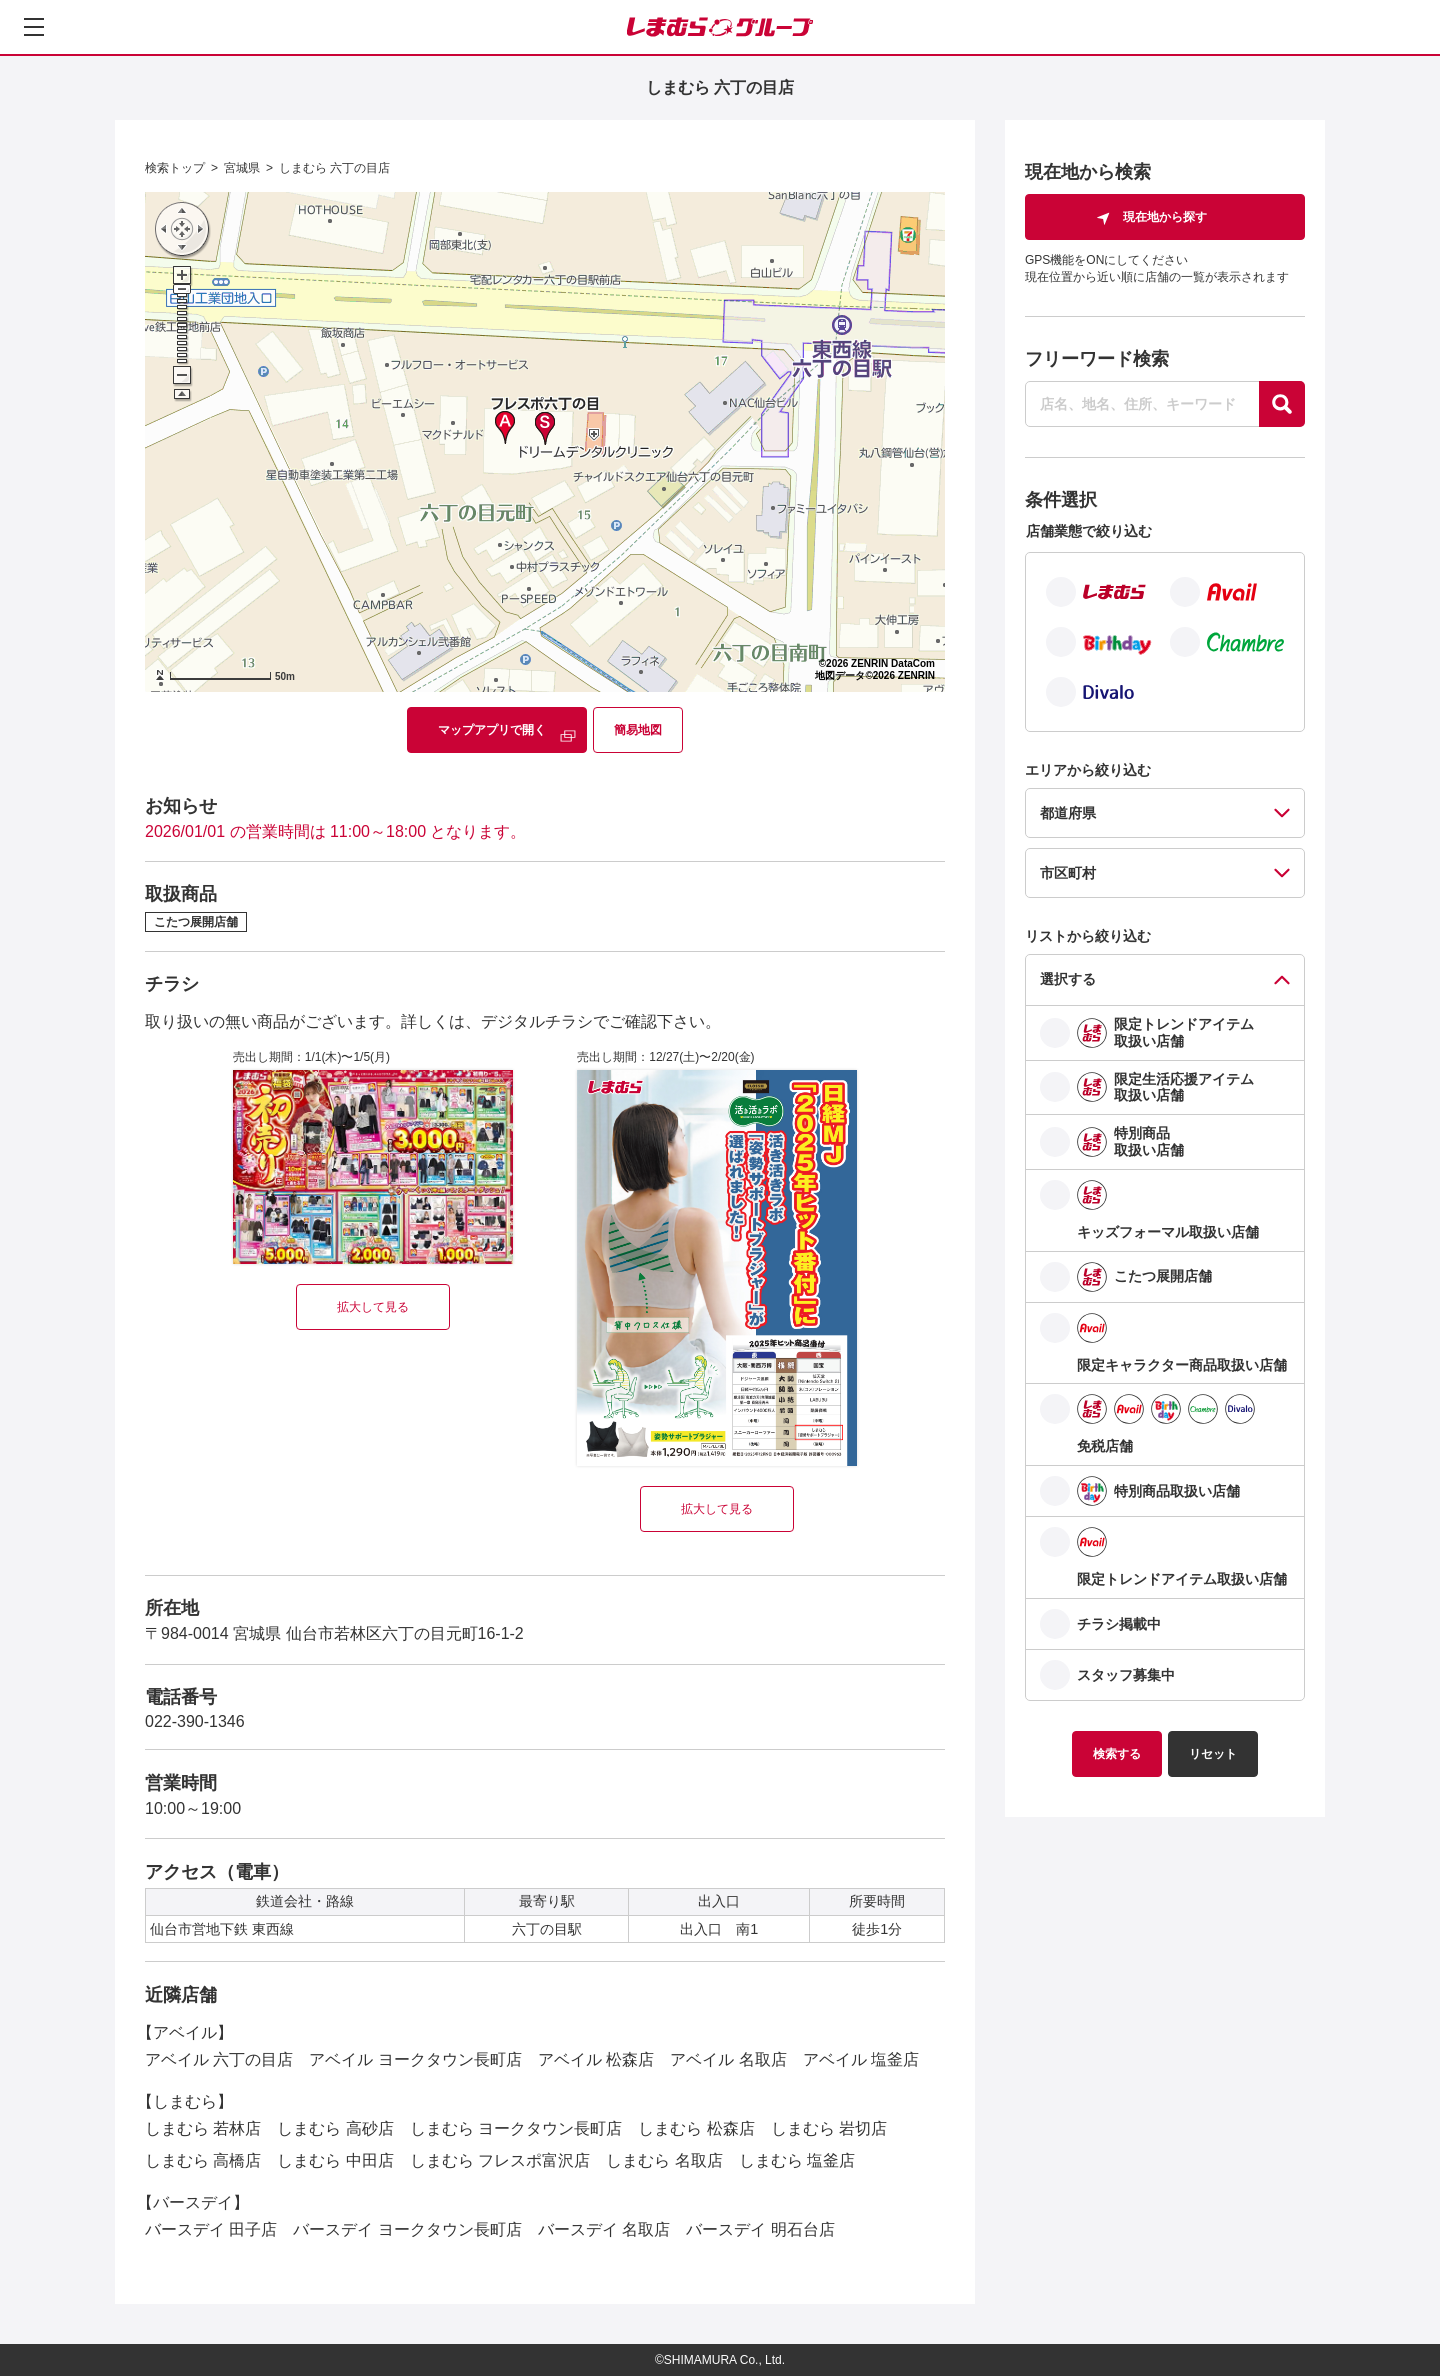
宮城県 (242, 168)
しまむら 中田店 (335, 2160)
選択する (1068, 979)
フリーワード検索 (1097, 359)
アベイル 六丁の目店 (219, 2059)
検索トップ (175, 168)
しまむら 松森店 (696, 2128)
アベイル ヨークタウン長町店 (415, 2059)
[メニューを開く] (34, 27)
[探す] (1282, 404)
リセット (1213, 1754)
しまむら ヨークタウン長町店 (516, 2128)
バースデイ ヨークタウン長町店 (407, 2229)
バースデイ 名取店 (604, 2229)
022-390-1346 (195, 1721)
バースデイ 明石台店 (760, 2229)
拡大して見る (373, 1307)
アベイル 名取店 (728, 2059)
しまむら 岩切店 (829, 2128)
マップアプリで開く (492, 730)
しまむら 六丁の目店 (334, 168)
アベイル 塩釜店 (861, 2059)
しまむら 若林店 (203, 2128)
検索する (1117, 1754)
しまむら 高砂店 (335, 2128)
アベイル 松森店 (596, 2059)
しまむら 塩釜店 (797, 2160)
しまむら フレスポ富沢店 (500, 2160)
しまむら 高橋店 (203, 2160)
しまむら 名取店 (664, 2160)
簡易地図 (638, 730)
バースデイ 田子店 (211, 2229)
